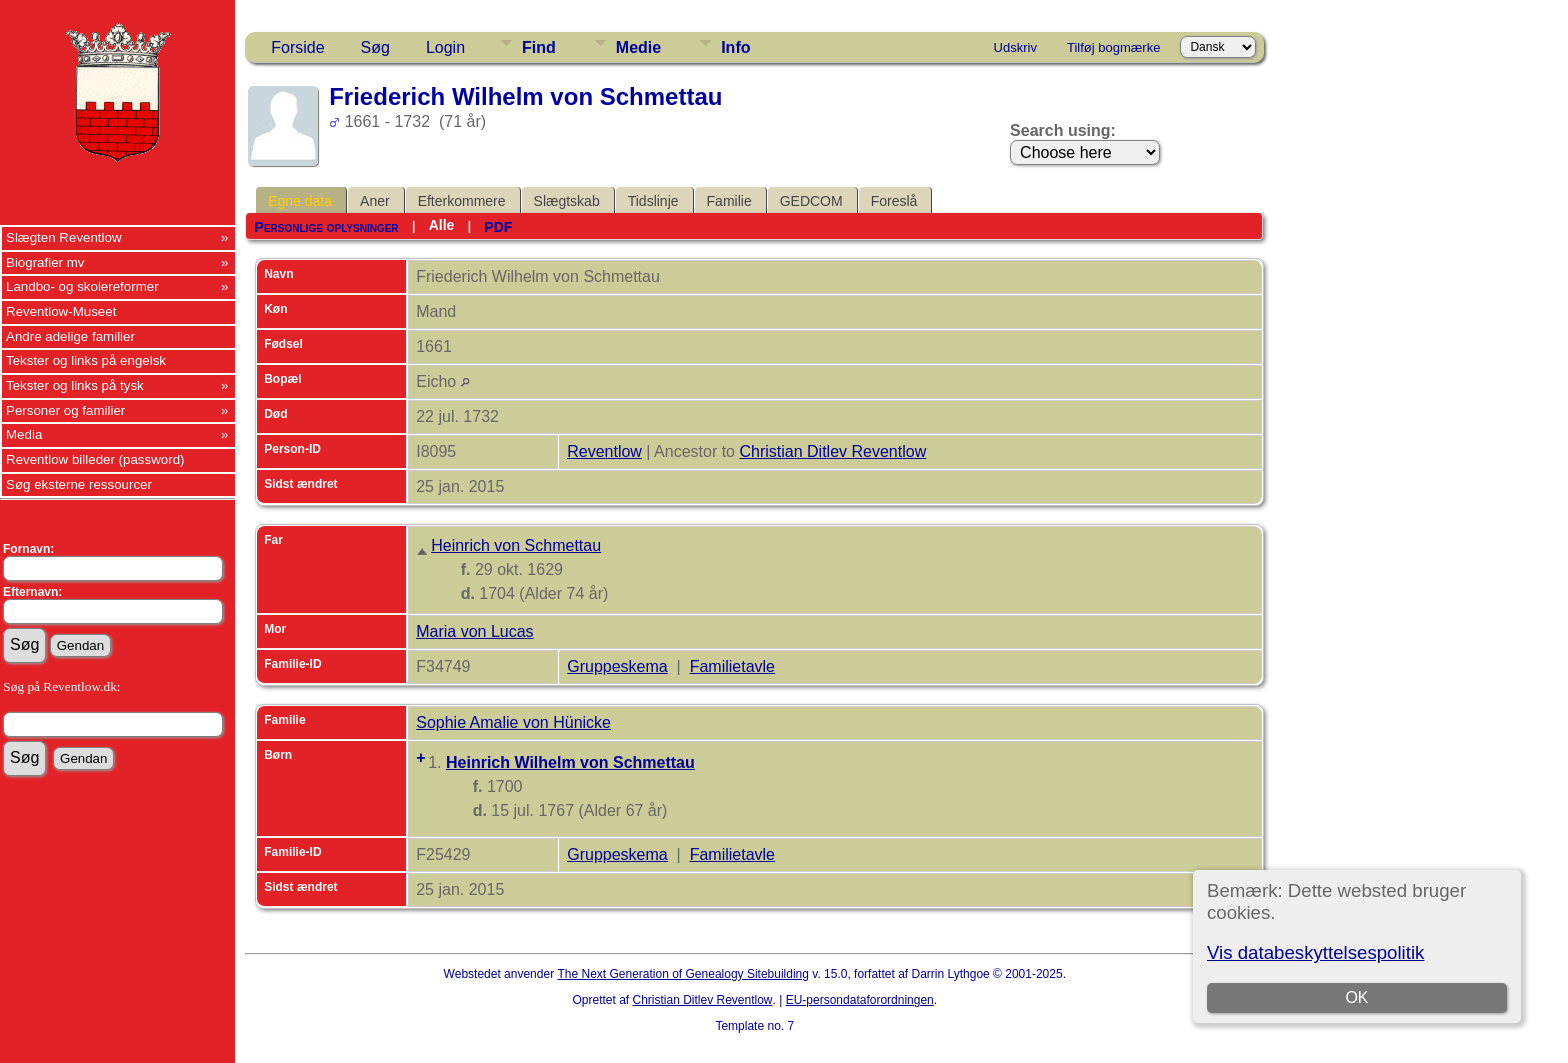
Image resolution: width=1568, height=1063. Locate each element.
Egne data (300, 201)
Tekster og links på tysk (75, 385)
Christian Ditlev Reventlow (832, 451)
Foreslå (894, 201)
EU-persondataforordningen (860, 1000)
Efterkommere (462, 201)
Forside (297, 47)
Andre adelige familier (70, 336)
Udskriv (1015, 47)
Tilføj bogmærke (1113, 47)
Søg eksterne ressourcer (79, 484)
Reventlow (604, 451)
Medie (638, 47)
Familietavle (732, 666)
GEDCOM (811, 201)
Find (539, 47)
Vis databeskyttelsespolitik (1315, 952)
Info (735, 47)
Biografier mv (45, 262)
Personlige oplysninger (327, 227)
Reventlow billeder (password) (95, 459)
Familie (729, 201)
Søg (375, 47)
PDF (498, 227)
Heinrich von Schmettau (516, 545)
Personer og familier (65, 410)
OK (1356, 997)
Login (445, 47)
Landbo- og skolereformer (82, 286)
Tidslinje (653, 201)
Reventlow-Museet (61, 311)
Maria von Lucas (474, 631)
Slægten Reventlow (64, 237)
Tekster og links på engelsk (86, 360)
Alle (442, 225)
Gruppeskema (617, 666)
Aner (375, 201)
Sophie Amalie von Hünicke (513, 722)
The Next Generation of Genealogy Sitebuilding (683, 974)
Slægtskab (567, 201)
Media (24, 434)
